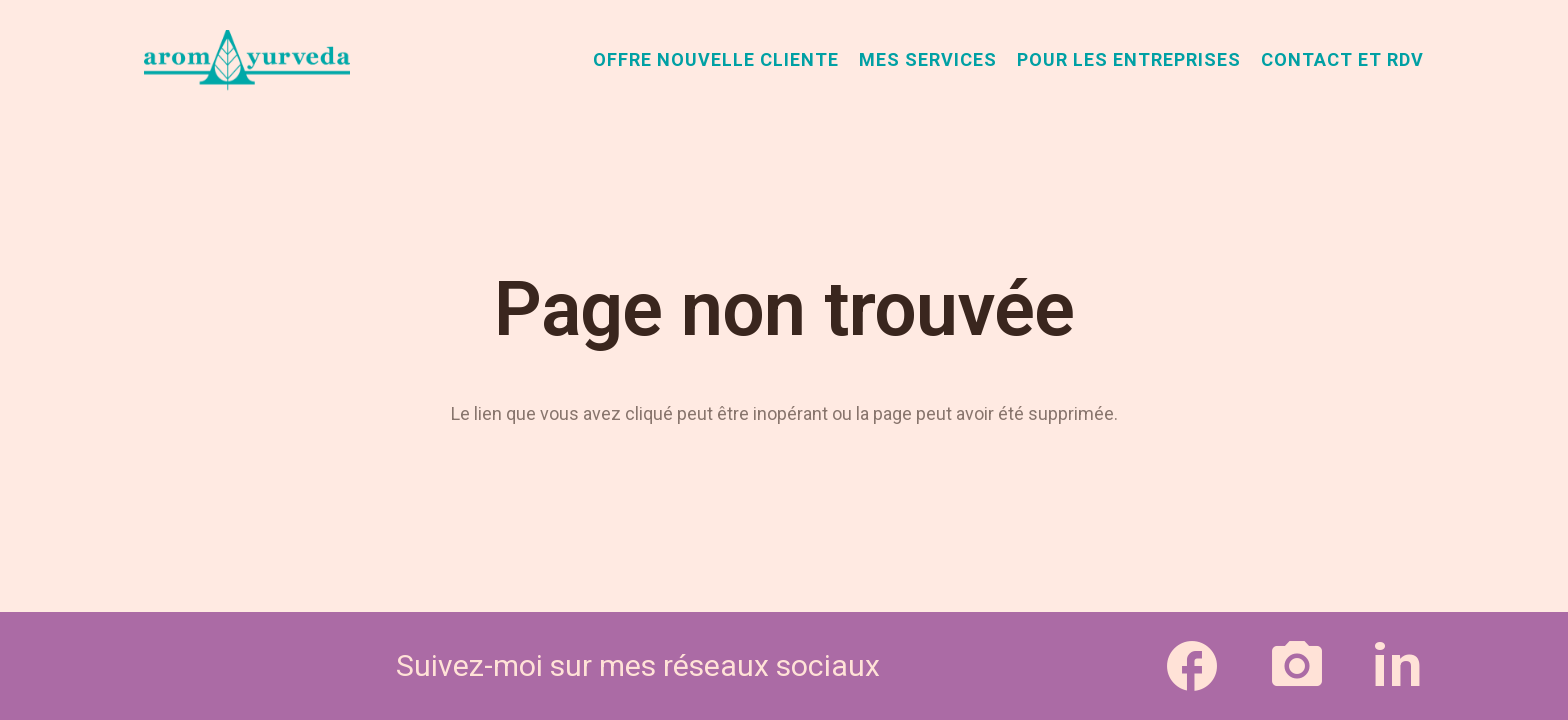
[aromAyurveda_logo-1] (247, 60)
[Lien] (1192, 665)
